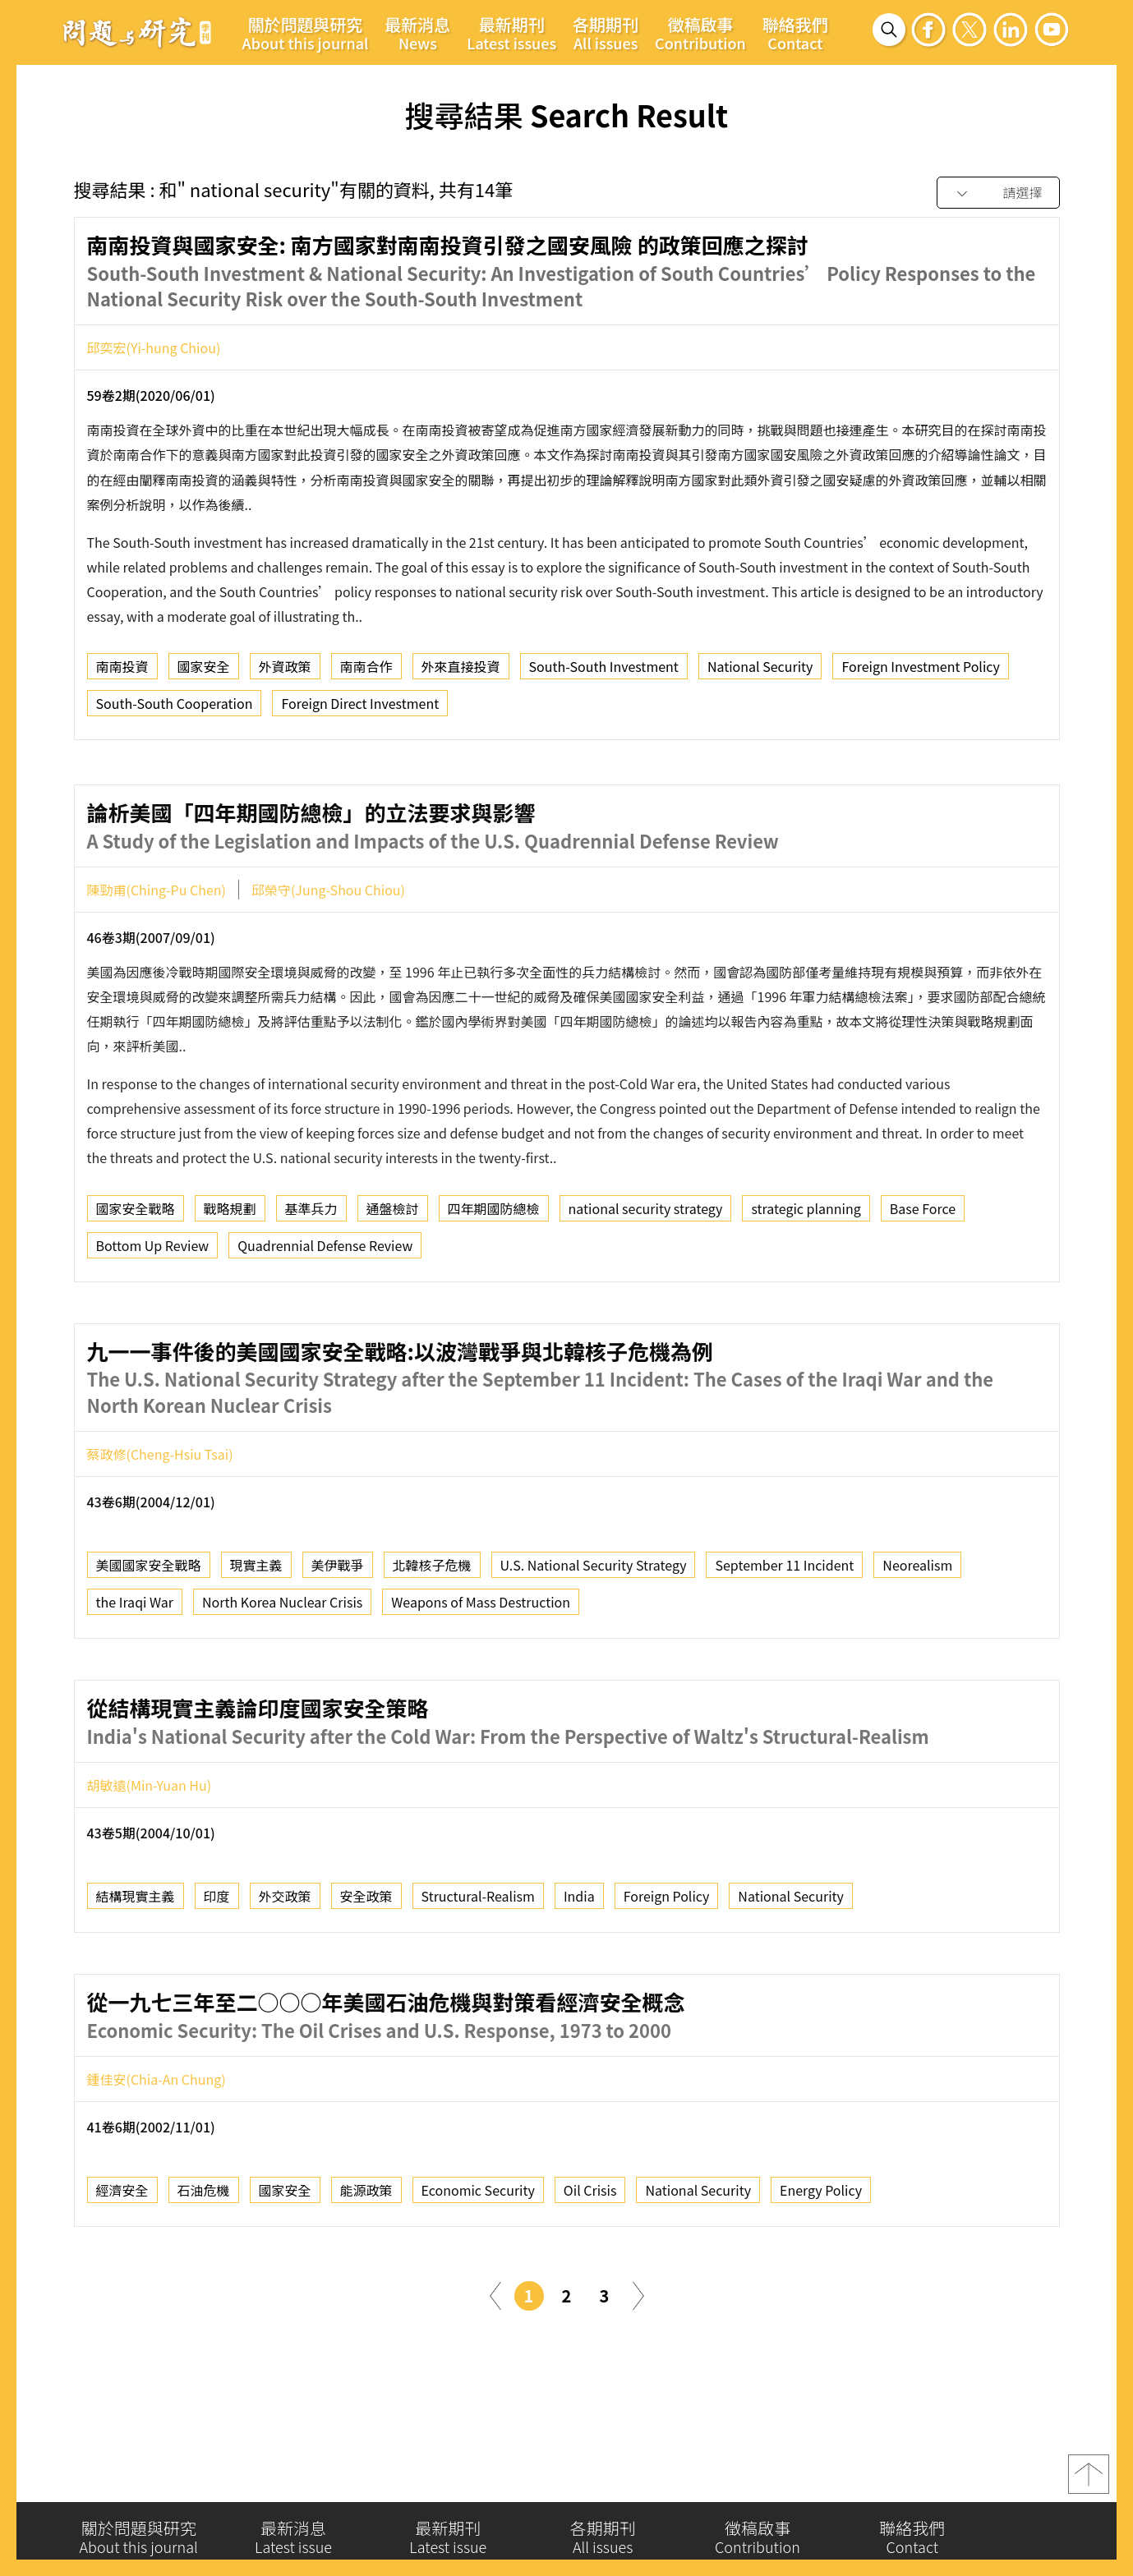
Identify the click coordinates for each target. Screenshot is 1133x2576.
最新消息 (417, 32)
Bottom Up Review (153, 1316)
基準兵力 (311, 1279)
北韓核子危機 (432, 1636)
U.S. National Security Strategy (593, 1636)
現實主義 (256, 1636)
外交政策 (285, 1967)
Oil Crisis (590, 2261)
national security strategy (646, 1279)
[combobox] (998, 193)
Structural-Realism (478, 1967)
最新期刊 (511, 32)
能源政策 (366, 2261)
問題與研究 (137, 32)
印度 (217, 1967)
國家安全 (203, 671)
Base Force (923, 1279)
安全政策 (366, 1967)
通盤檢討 (392, 1279)
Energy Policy (821, 2261)
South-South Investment (604, 671)
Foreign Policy (667, 1967)
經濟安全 (122, 2261)
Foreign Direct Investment (360, 708)
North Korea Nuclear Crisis (282, 1673)
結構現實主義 (135, 1967)
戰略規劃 (230, 1279)
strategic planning (805, 1279)
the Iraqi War (134, 1673)
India (579, 1967)
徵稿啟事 (700, 32)
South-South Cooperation (174, 708)
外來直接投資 (460, 671)
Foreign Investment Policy (920, 671)
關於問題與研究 (305, 32)
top (1088, 2480)
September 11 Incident (784, 1636)
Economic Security (478, 2261)
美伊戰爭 (337, 1636)
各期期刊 (605, 32)
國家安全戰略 (135, 1279)
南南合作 (366, 671)
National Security (760, 671)
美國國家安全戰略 (148, 1636)
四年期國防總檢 (494, 1279)
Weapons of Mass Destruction (480, 1673)
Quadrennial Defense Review (324, 1316)
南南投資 (122, 671)
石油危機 (203, 2261)
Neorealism (917, 1636)
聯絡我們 (795, 32)
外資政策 (285, 671)
